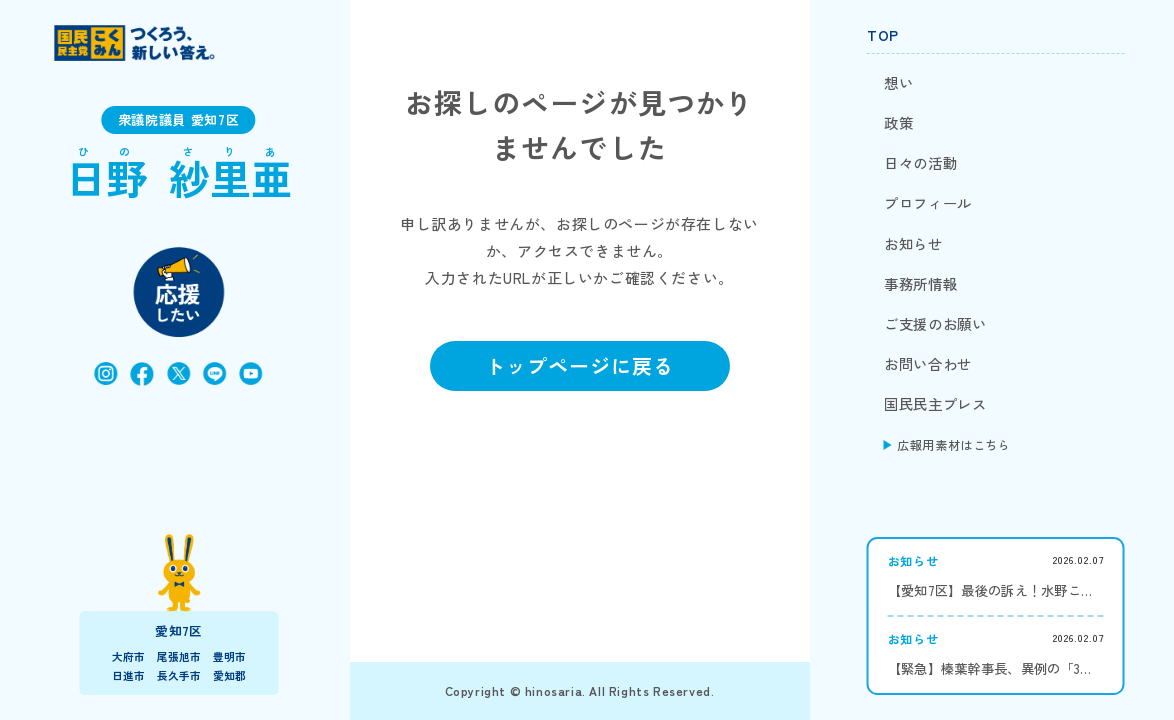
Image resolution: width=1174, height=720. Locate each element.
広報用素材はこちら (953, 444)
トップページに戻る (579, 365)
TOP (883, 35)
